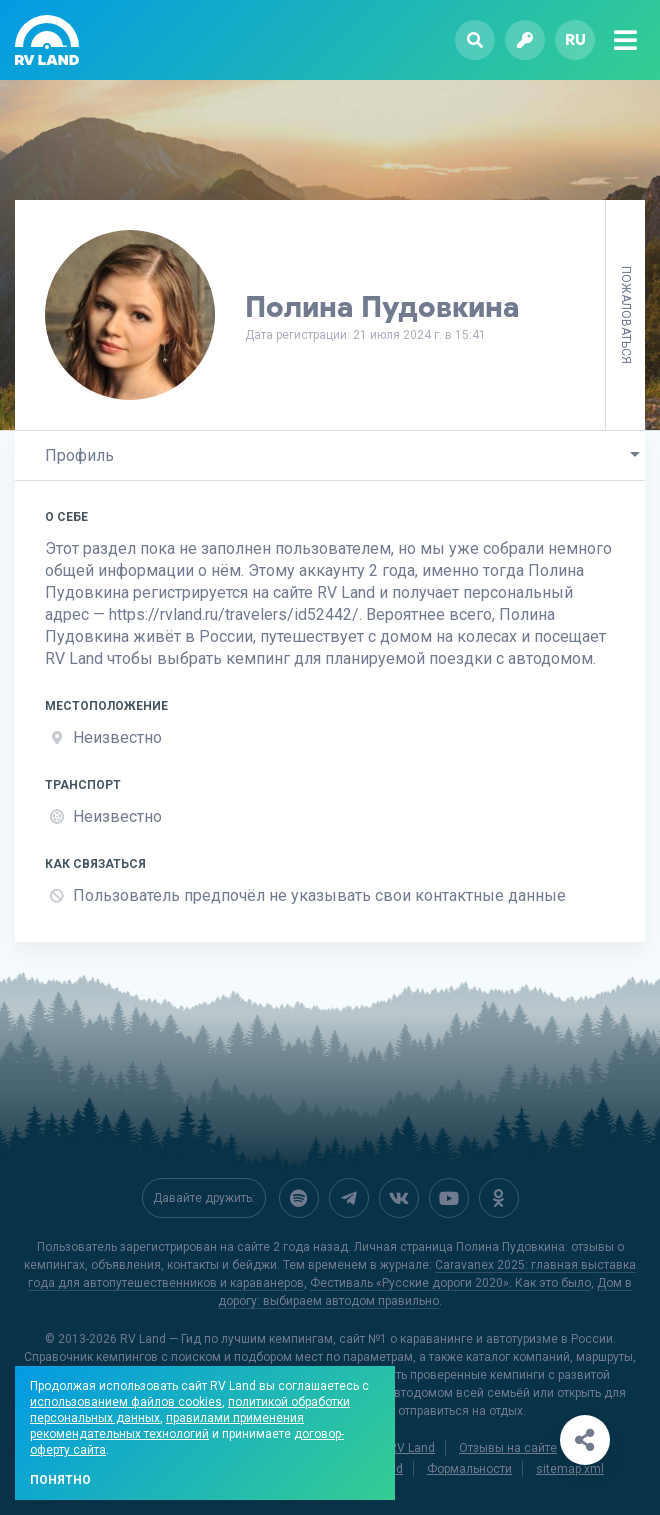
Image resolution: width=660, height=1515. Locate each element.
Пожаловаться (626, 315)
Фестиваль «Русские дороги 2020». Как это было (450, 1281)
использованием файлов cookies (126, 1402)
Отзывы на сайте (508, 1446)
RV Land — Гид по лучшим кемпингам (226, 1337)
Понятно (60, 1480)
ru (575, 39)
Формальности (469, 1467)
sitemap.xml (570, 1467)
